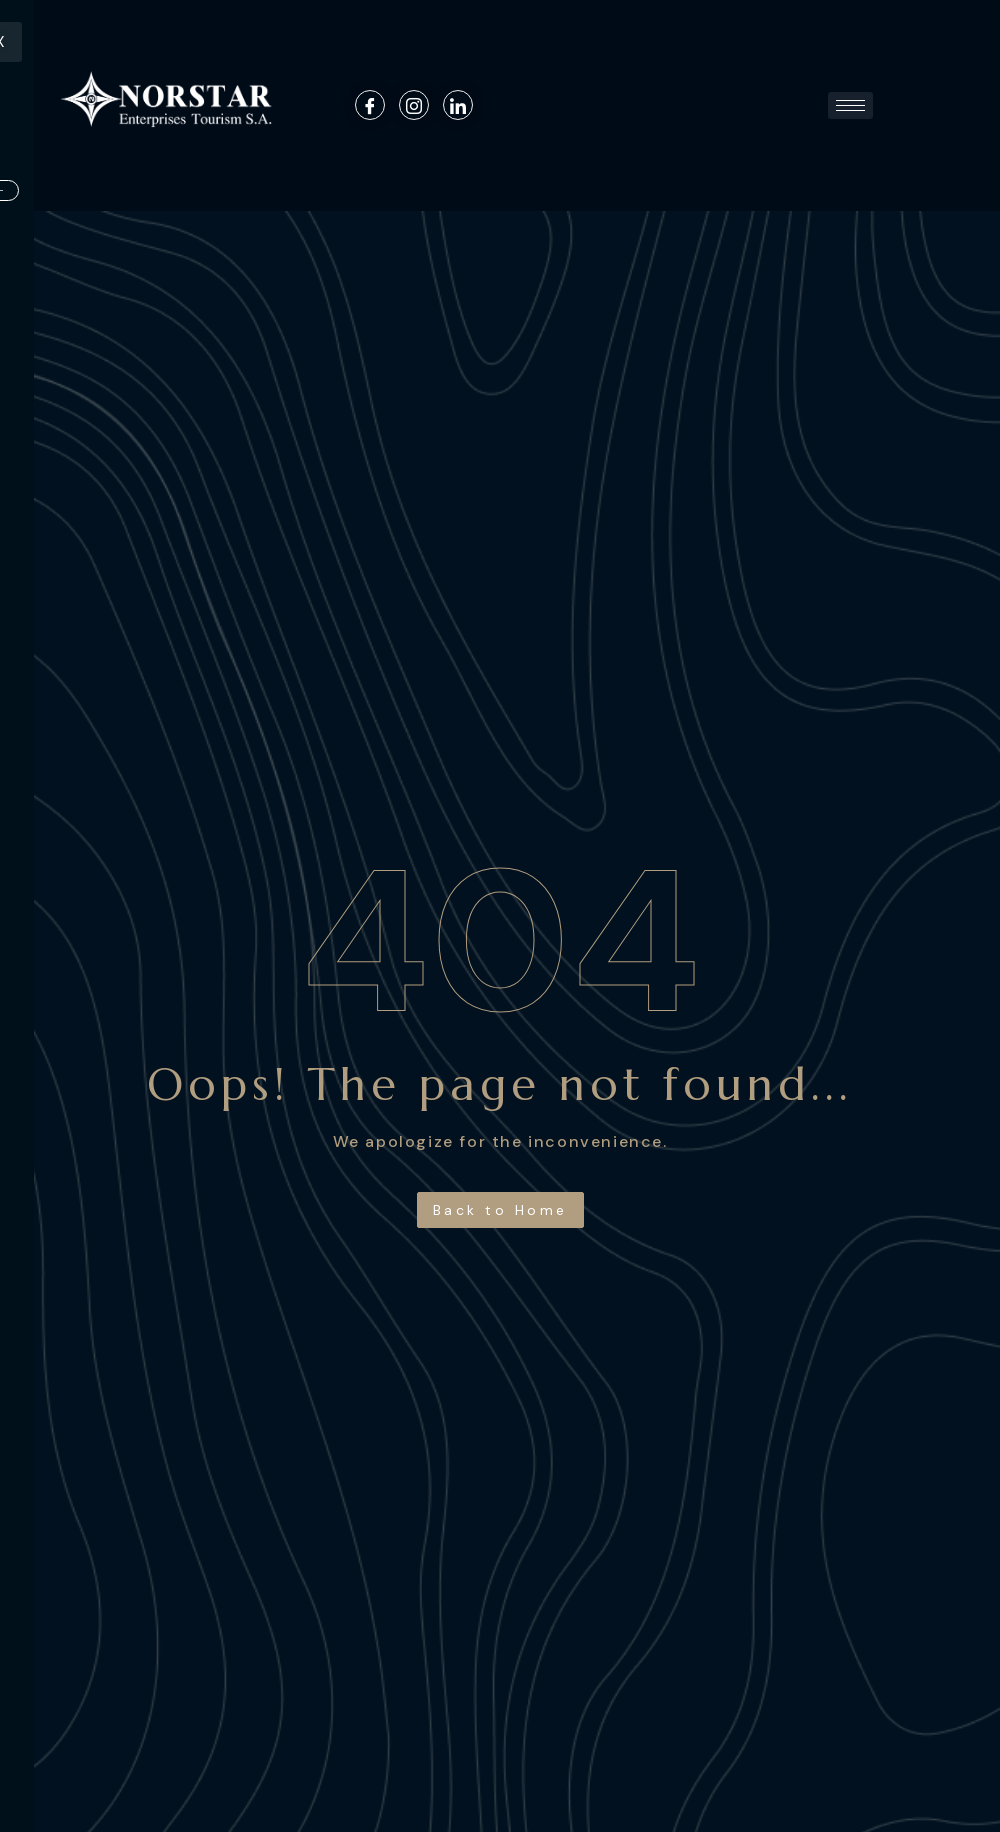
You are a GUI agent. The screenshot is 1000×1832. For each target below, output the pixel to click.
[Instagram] (414, 105)
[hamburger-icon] (850, 105)
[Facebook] (370, 105)
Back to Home (500, 1210)
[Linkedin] (458, 105)
